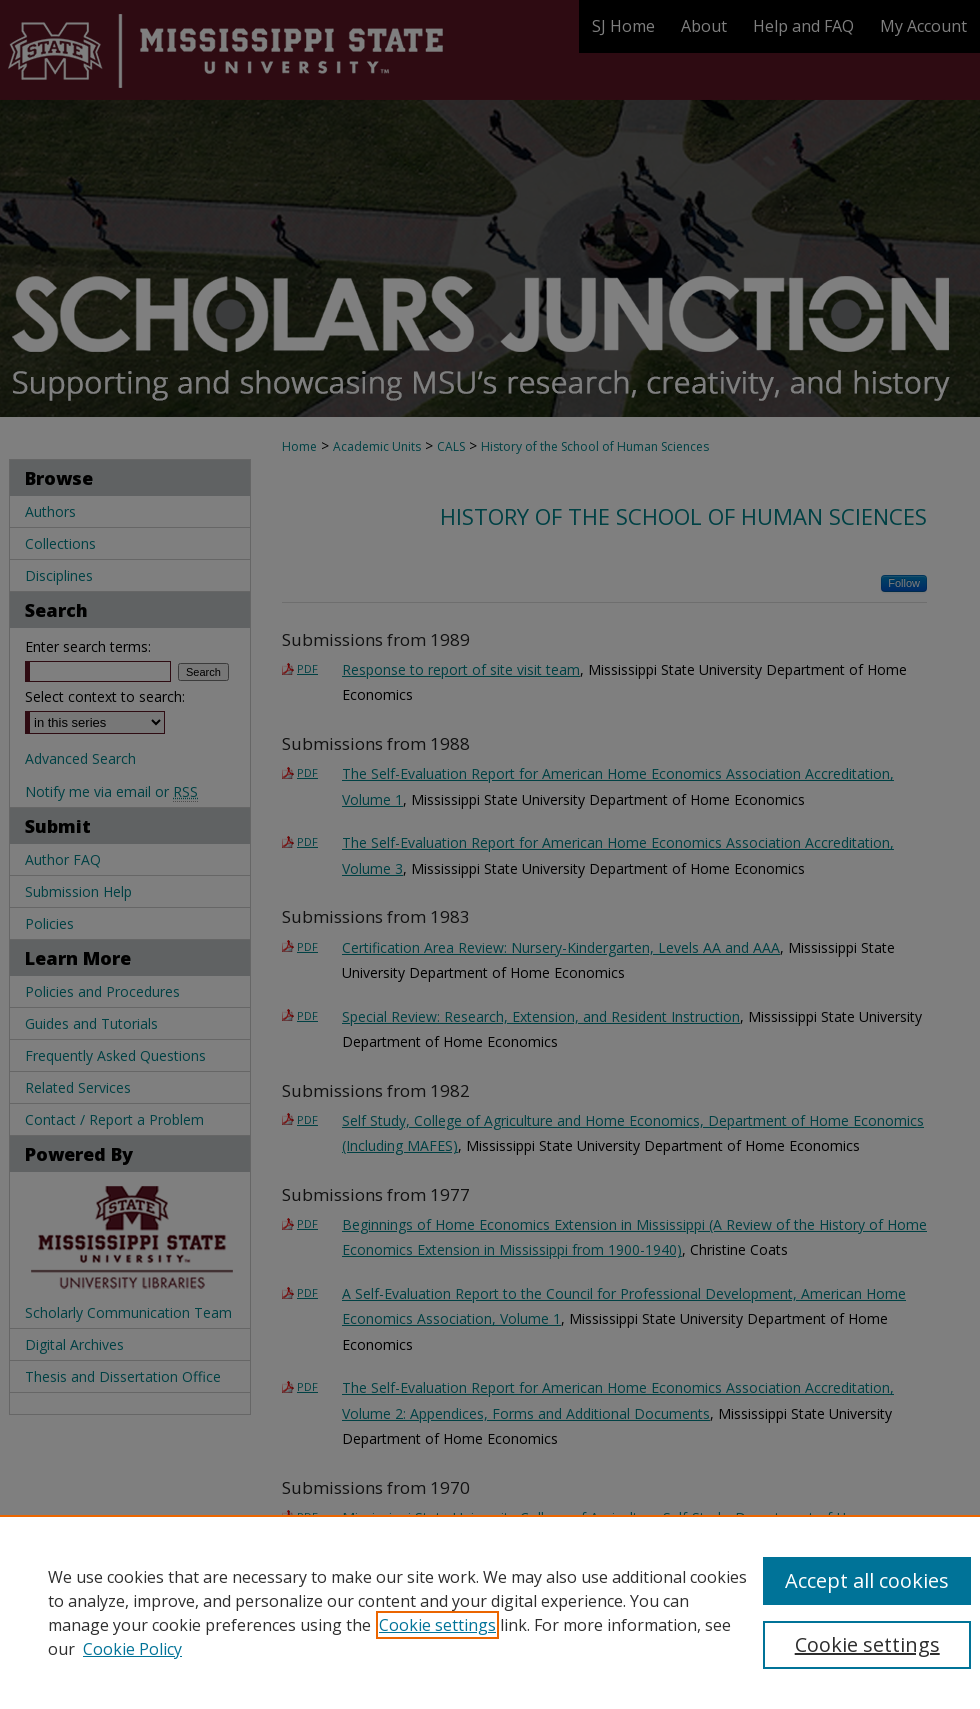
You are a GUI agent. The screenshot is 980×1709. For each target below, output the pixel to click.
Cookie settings (437, 1625)
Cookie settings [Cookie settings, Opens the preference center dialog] (867, 1644)
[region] (490, 1612)
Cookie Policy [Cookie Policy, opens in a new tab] (132, 1649)
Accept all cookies (867, 1580)
